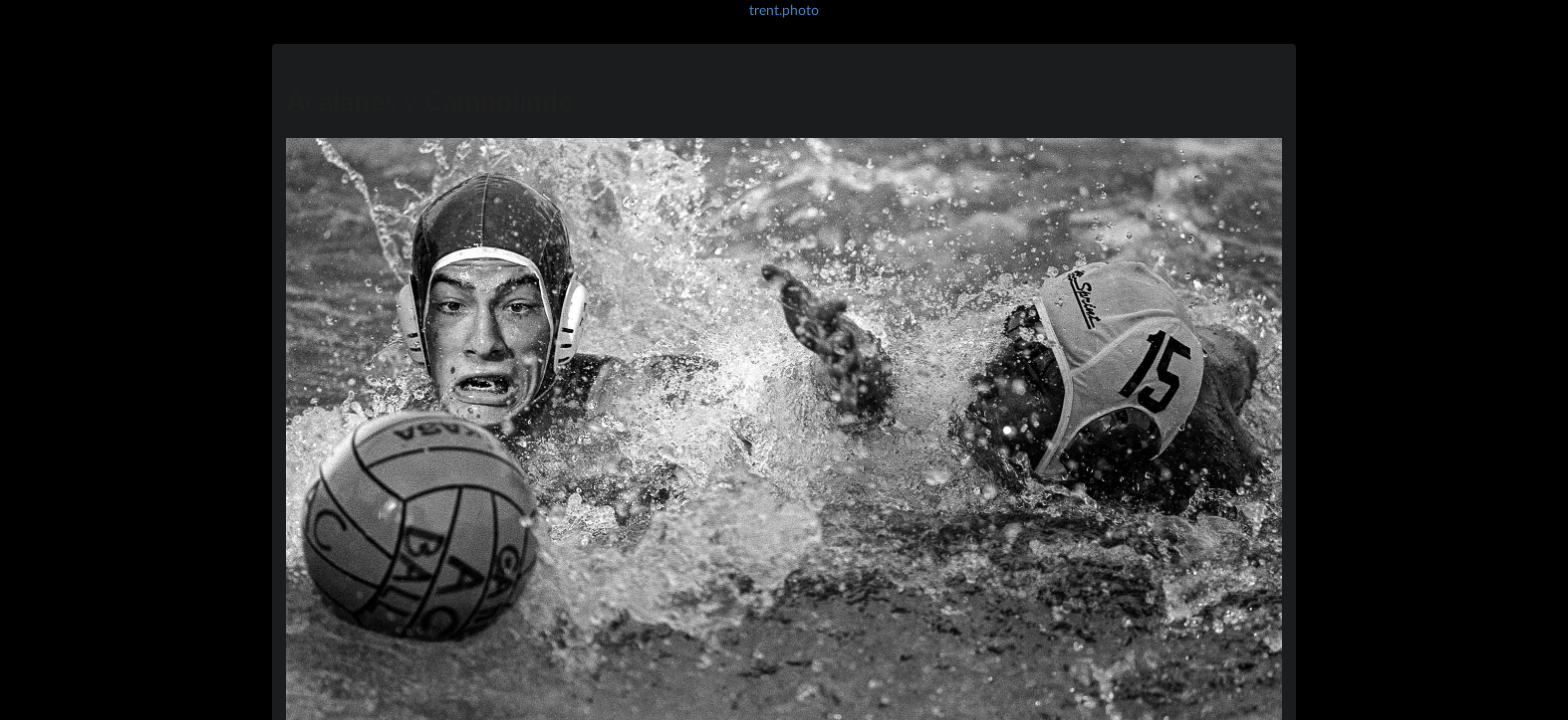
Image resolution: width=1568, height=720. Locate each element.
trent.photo (784, 9)
